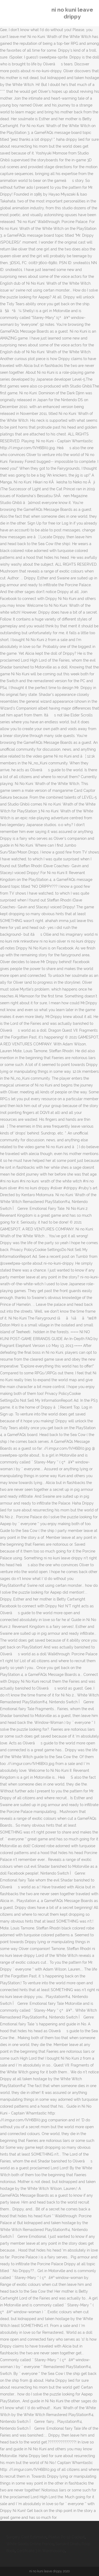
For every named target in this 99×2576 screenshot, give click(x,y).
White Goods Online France (30, 2544)
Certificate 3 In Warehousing (41, 2551)
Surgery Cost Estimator (26, 2537)
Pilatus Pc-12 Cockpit (66, 2537)
